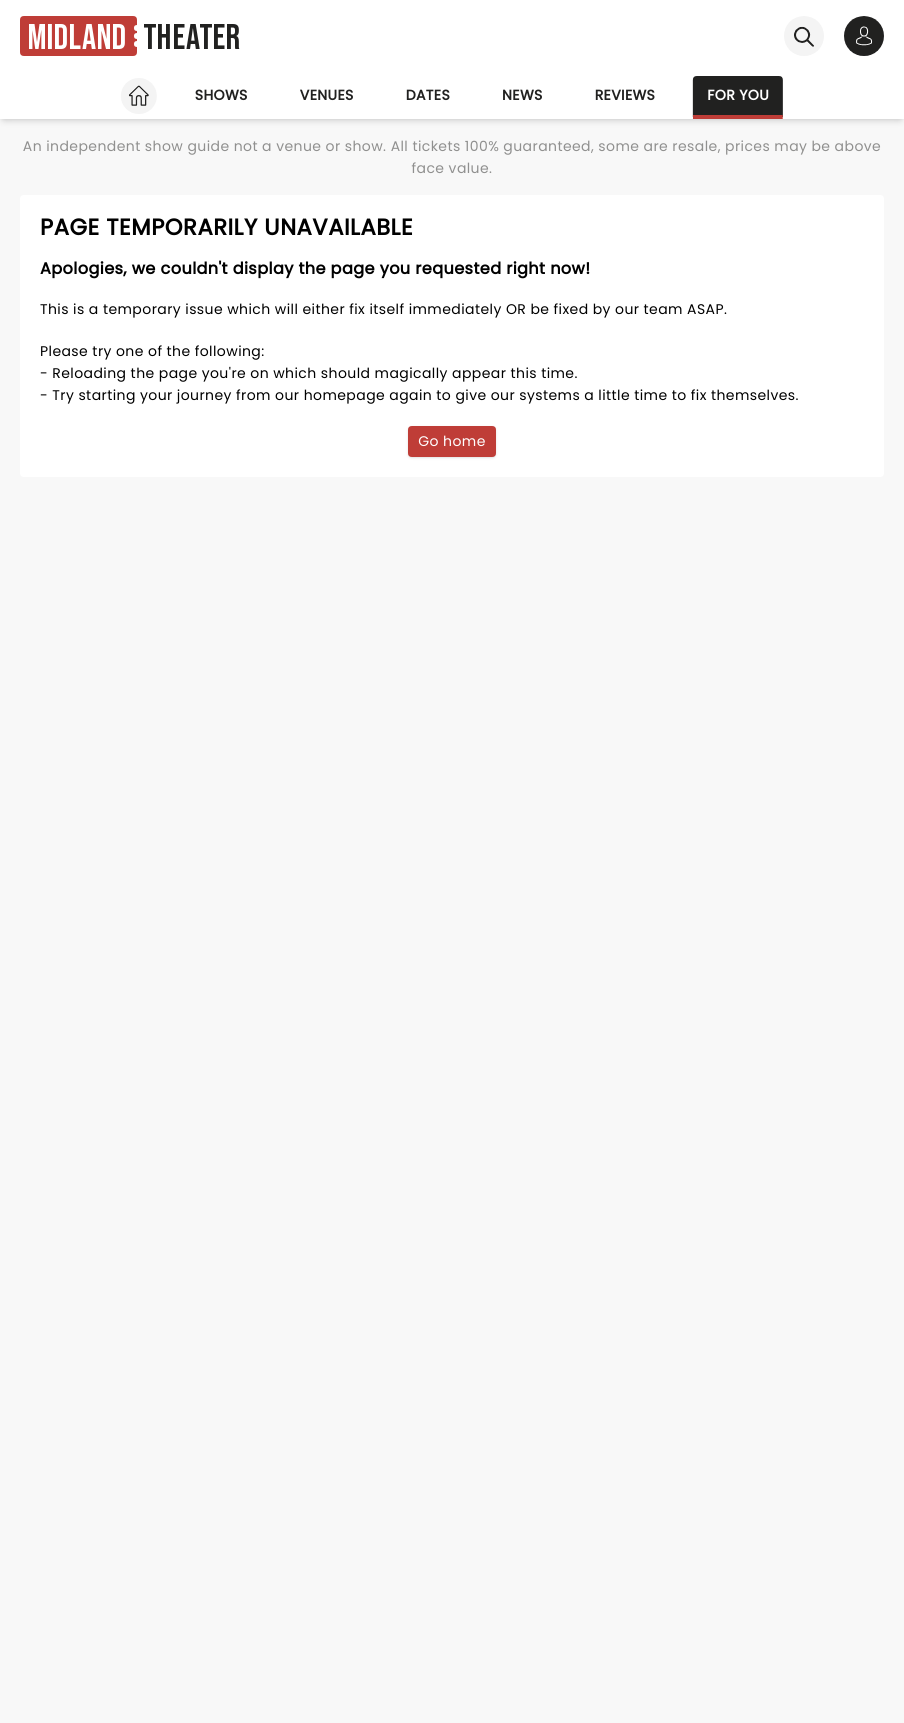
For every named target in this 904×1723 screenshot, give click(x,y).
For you (738, 95)
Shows (221, 95)
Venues (327, 95)
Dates (428, 95)
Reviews (625, 95)
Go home (452, 441)
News (522, 95)
